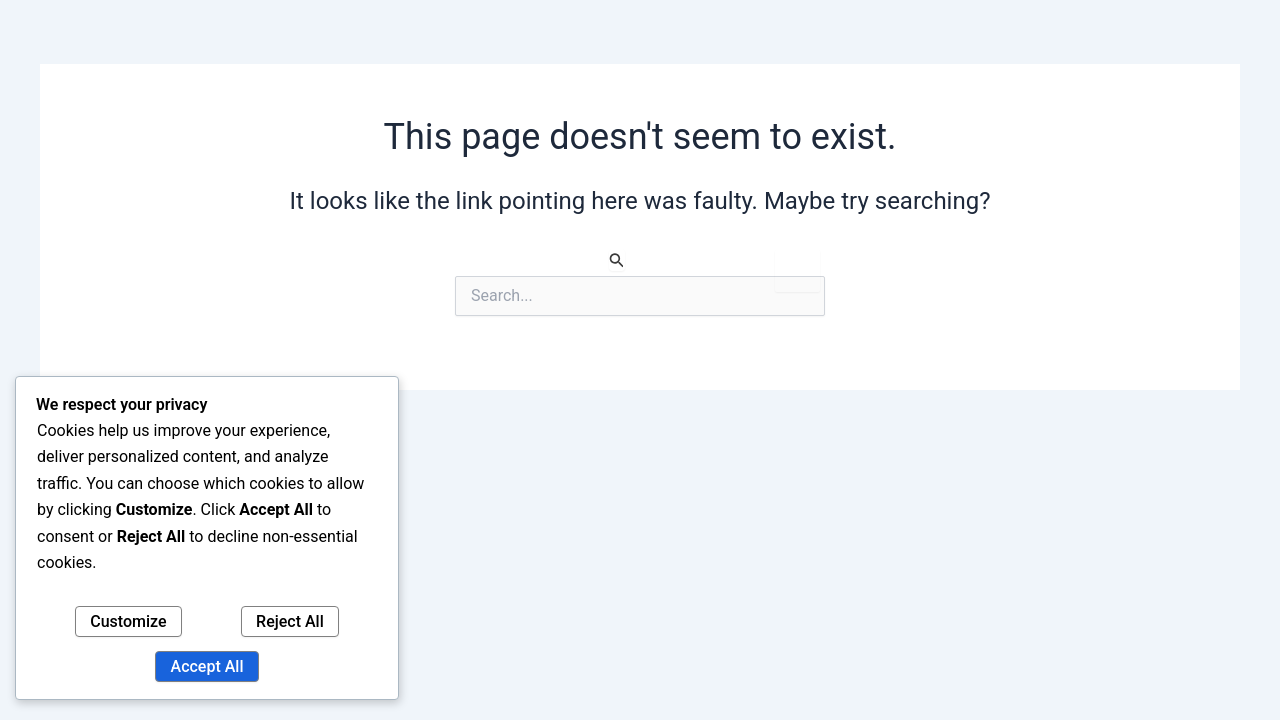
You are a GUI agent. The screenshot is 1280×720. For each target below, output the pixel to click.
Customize (128, 621)
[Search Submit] (617, 260)
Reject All (290, 621)
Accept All (207, 666)
